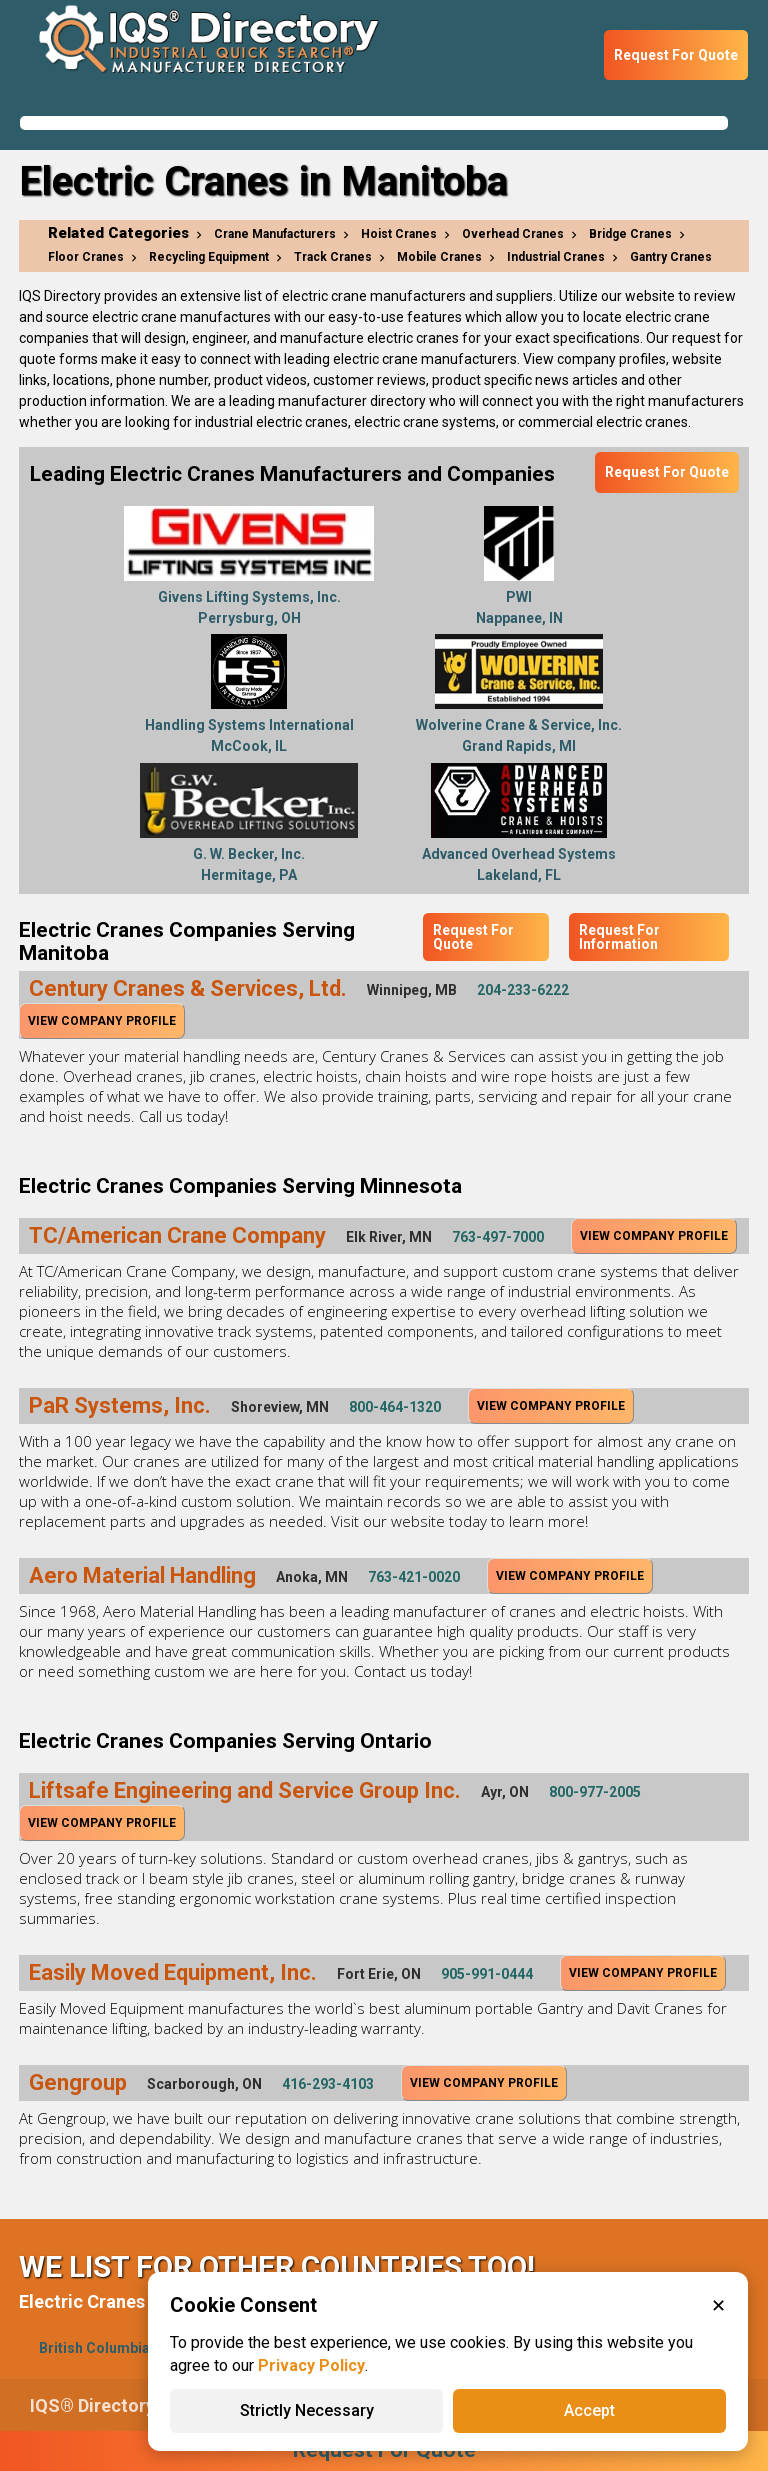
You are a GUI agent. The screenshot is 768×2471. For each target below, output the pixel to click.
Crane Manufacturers (275, 234)
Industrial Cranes (556, 257)
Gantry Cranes (671, 257)
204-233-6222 (523, 990)
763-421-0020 (414, 1577)
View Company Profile (102, 1021)
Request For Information (619, 937)
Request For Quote (676, 55)
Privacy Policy (311, 2365)
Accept (589, 2410)
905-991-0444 (487, 1974)
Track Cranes (333, 257)
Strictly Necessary (307, 2410)
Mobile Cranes (439, 257)
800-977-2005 (595, 1792)
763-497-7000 (498, 1237)
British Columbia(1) (103, 2348)
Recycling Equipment (209, 257)
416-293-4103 (328, 2084)
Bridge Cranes (630, 234)
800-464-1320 (395, 1407)
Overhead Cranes (513, 234)
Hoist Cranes (399, 234)
